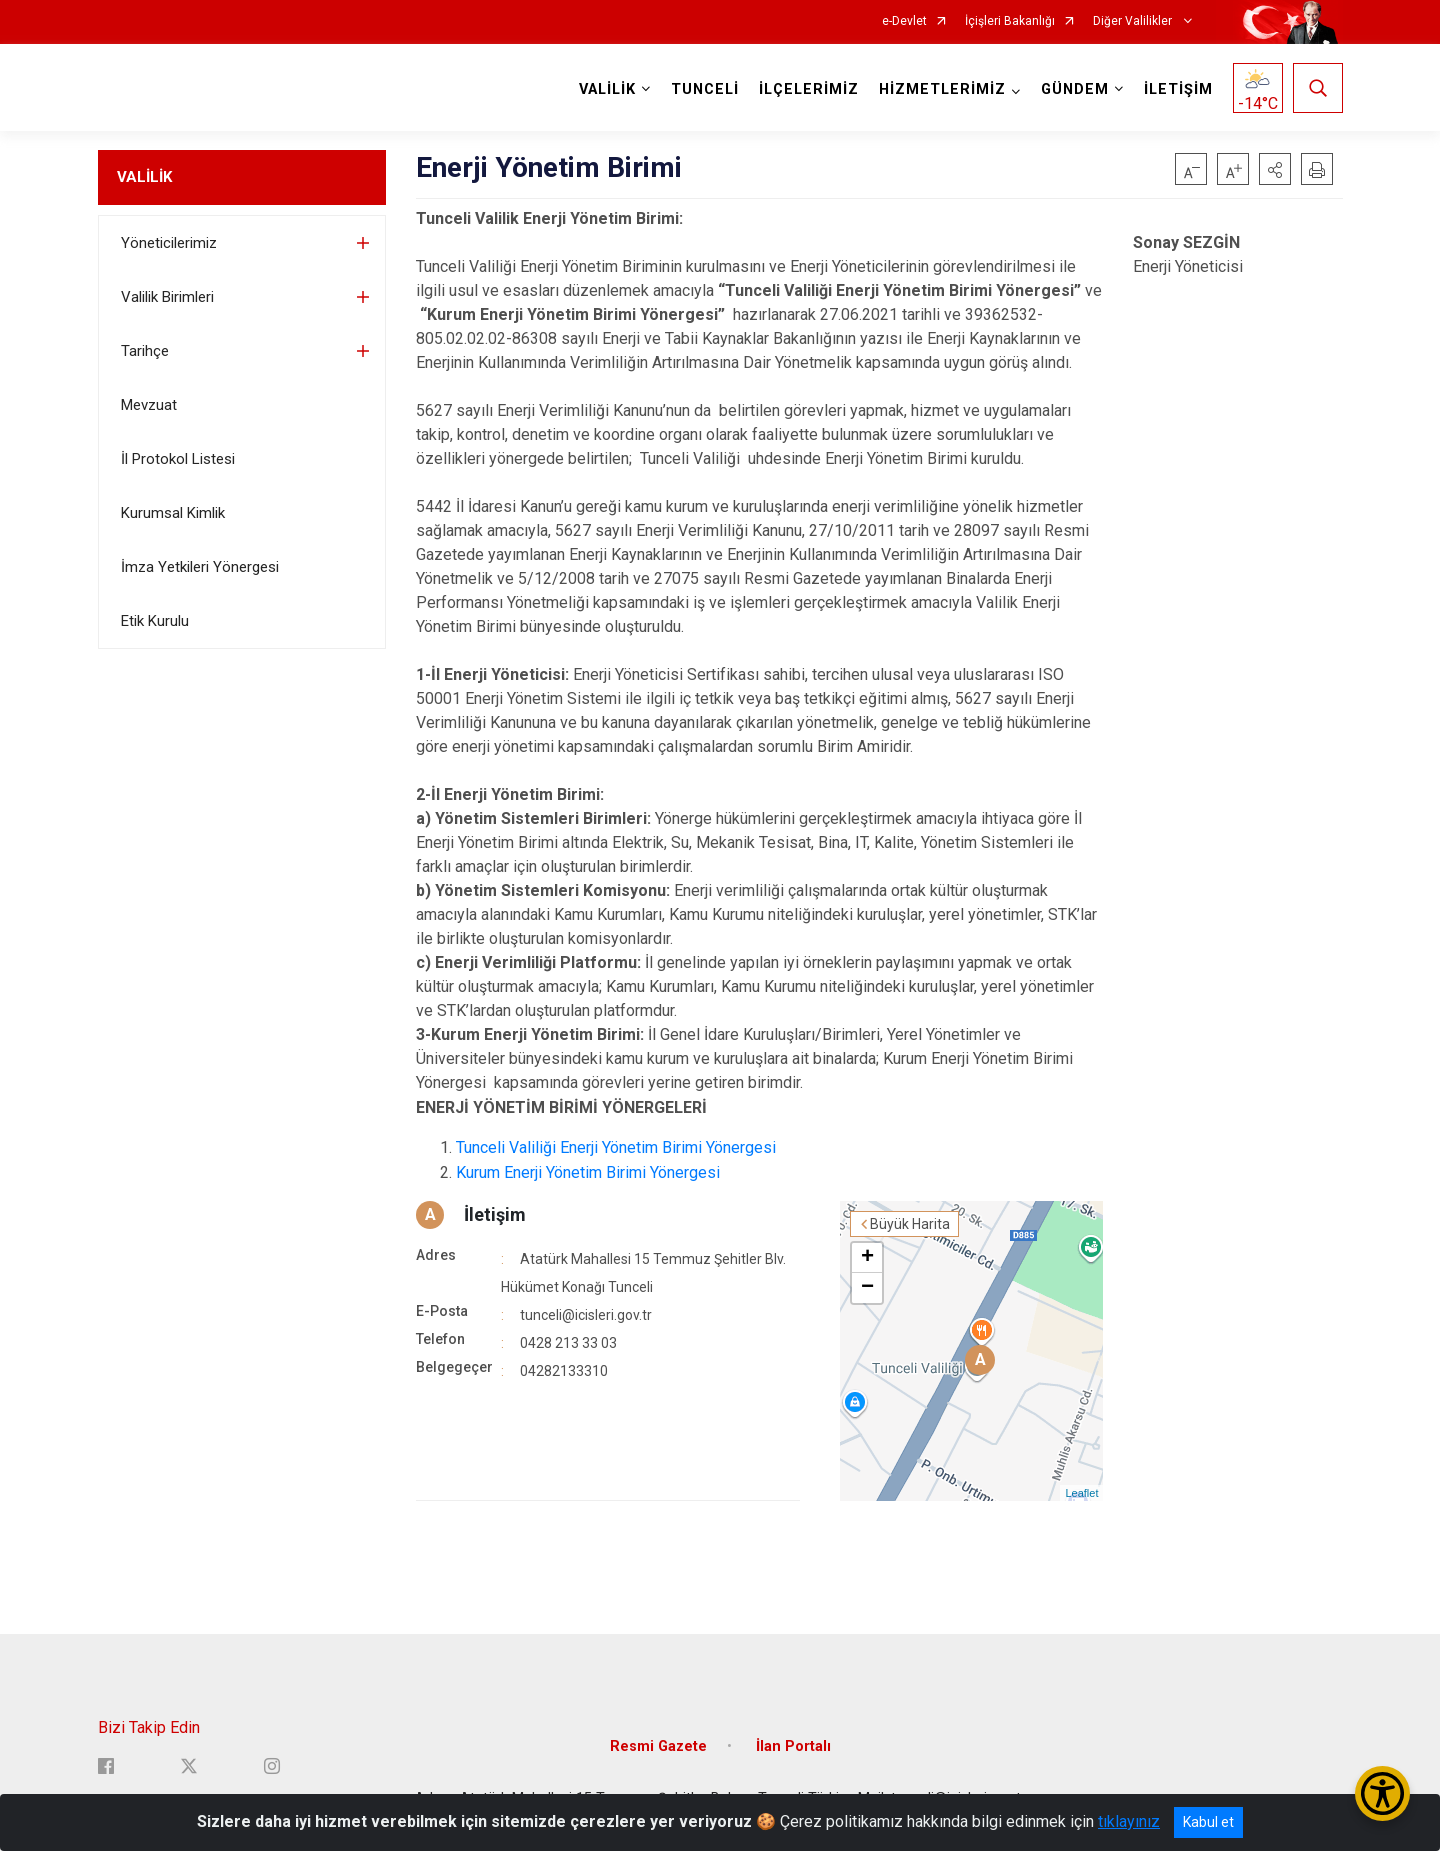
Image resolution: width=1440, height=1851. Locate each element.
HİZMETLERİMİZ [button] (942, 89)
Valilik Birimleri (167, 297)
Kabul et (1208, 1822)
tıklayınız (1129, 1821)
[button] (1275, 169)
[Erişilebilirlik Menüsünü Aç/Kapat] (1382, 1793)
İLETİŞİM (1178, 89)
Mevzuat (149, 405)
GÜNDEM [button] (1075, 89)
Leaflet (1081, 1493)
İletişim (495, 1214)
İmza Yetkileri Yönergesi (200, 567)
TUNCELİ (705, 89)
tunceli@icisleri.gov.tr (586, 1315)
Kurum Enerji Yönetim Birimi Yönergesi (588, 1172)
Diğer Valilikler (1134, 21)
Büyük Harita (910, 1224)
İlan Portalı (793, 1746)
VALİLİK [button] (607, 89)
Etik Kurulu (155, 621)
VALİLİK (144, 177)
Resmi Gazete (658, 1746)
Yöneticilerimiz (169, 243)
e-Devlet (904, 21)
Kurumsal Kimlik (173, 513)
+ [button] (867, 1258)
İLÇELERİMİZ (809, 89)
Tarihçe (145, 351)
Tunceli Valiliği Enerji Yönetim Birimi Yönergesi (616, 1147)
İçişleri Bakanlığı (1010, 21)
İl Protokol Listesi (178, 459)
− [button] (867, 1288)
